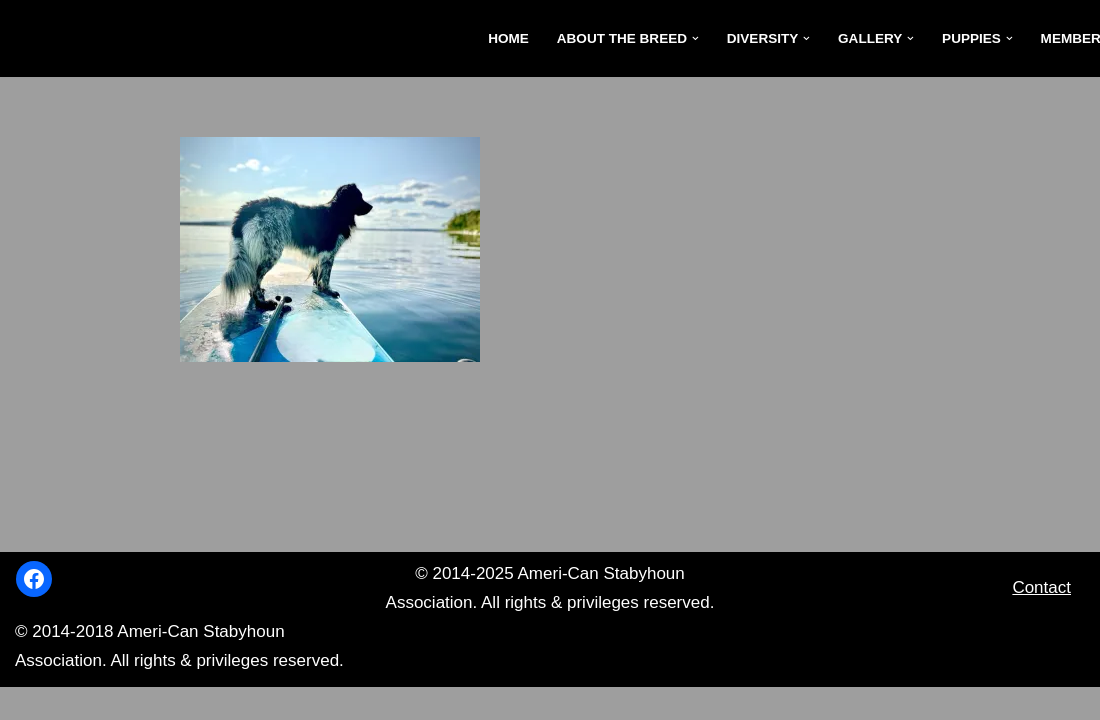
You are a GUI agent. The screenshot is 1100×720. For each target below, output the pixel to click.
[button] (694, 38)
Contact (1041, 619)
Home (506, 38)
